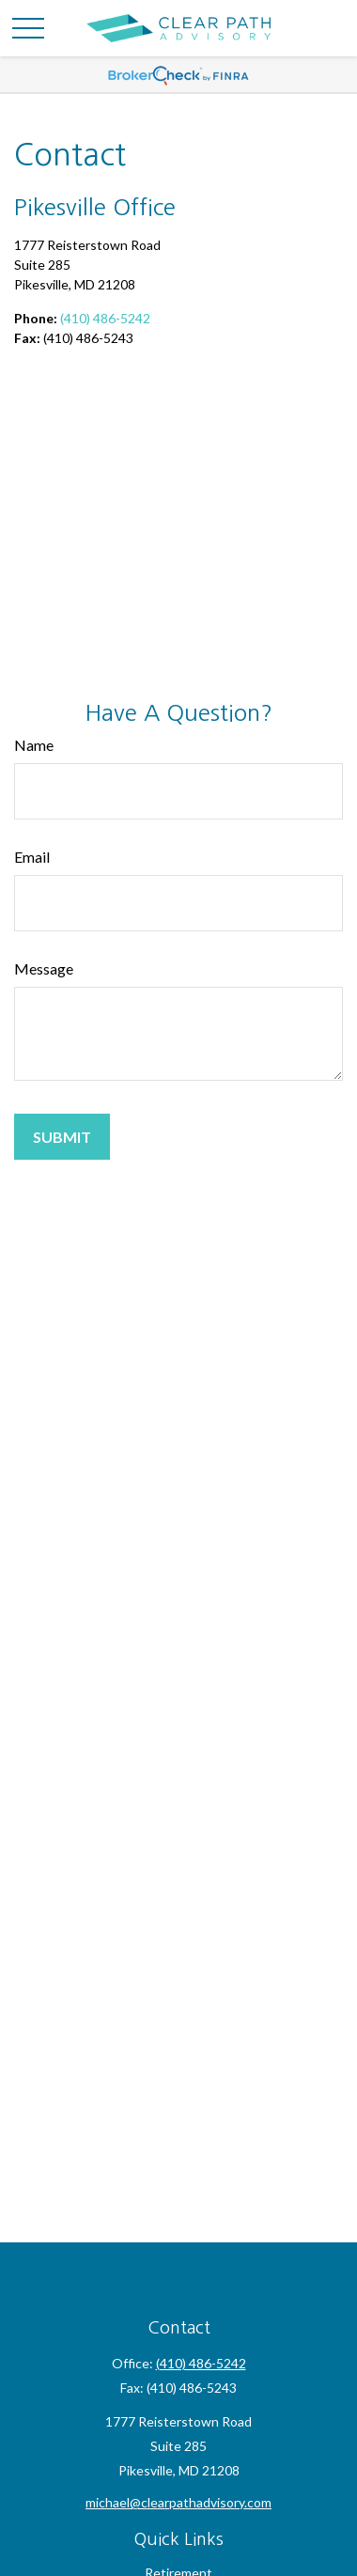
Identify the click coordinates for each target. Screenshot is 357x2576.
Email (32, 857)
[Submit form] (62, 1137)
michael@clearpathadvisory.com (178, 2502)
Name (34, 745)
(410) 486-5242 (105, 318)
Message (43, 968)
